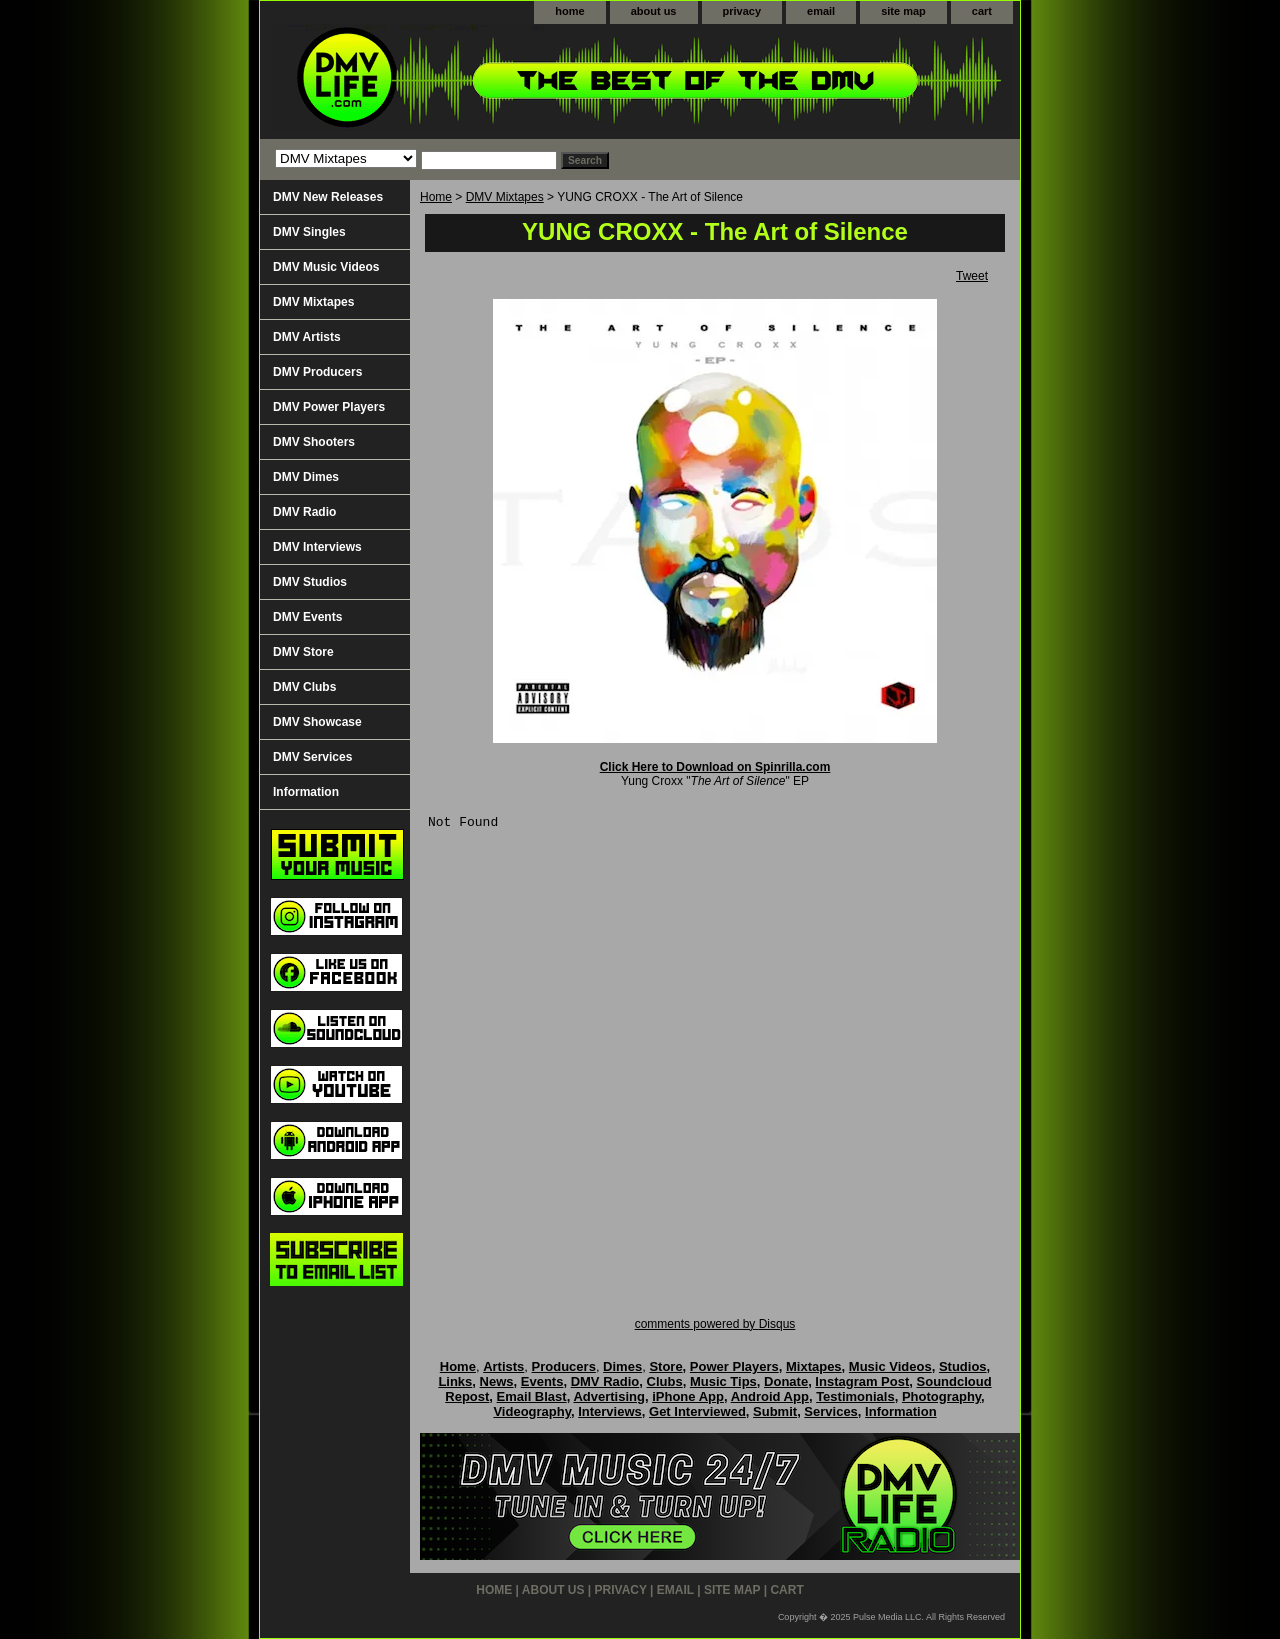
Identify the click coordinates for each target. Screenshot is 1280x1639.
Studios (963, 1366)
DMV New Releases (328, 197)
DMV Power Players (329, 407)
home (569, 11)
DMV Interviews (317, 547)
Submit (775, 1411)
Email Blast (532, 1396)
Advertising (609, 1396)
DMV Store (303, 652)
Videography (532, 1411)
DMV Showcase (317, 722)
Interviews (610, 1411)
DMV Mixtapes (505, 197)
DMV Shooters (314, 442)
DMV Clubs (304, 687)
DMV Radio (304, 512)
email (821, 11)
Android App (770, 1396)
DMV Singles (309, 232)
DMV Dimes (306, 477)
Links (455, 1381)
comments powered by (715, 1324)
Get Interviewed (697, 1411)
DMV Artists (307, 337)
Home (436, 197)
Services (831, 1411)
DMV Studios (310, 582)
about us (654, 11)
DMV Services (312, 757)
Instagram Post (862, 1381)
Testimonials (855, 1396)
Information (306, 792)
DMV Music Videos (326, 267)
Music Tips (723, 1381)
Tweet (972, 276)
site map (903, 11)
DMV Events (307, 617)
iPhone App (688, 1396)
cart (982, 11)
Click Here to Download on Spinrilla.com (715, 767)
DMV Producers (317, 372)
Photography (941, 1396)
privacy (742, 11)
